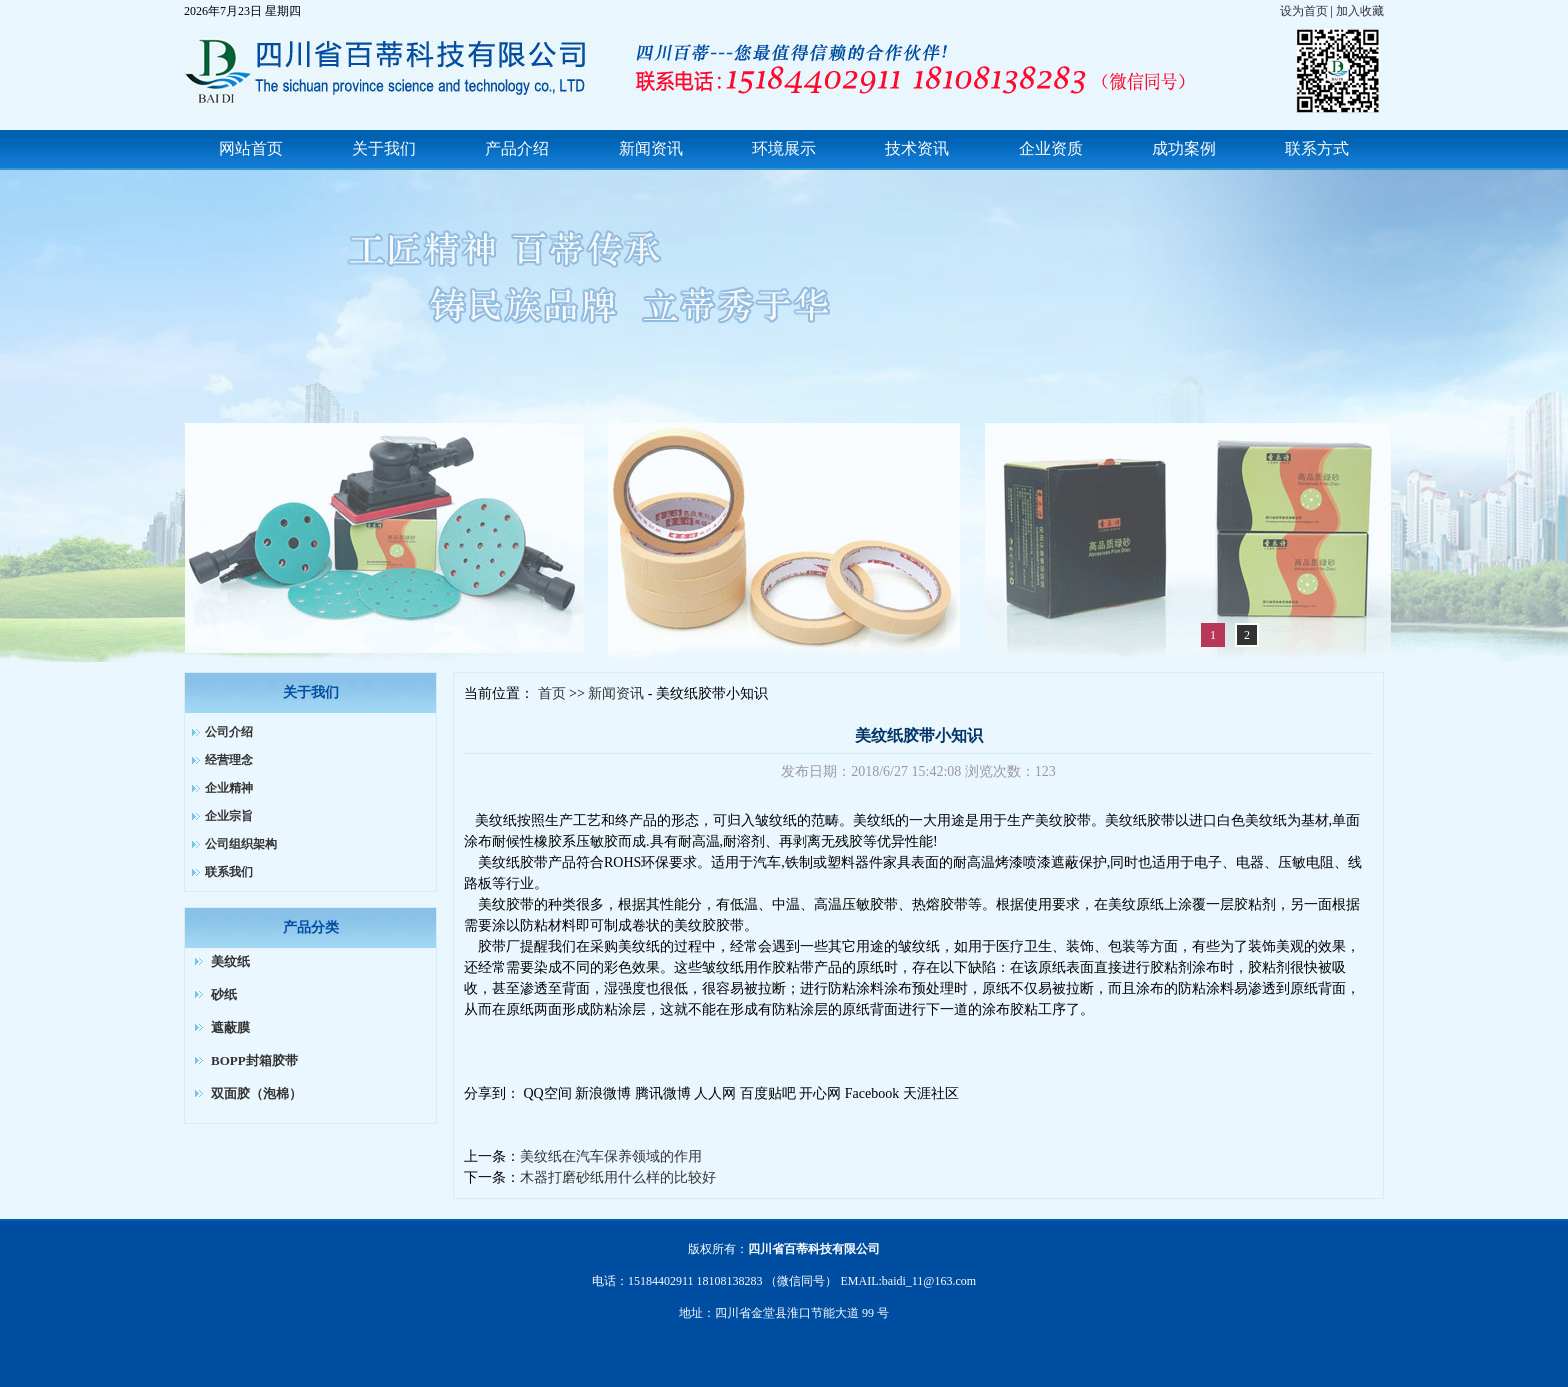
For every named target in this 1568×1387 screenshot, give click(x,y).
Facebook (872, 1093)
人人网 (715, 1093)
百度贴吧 (768, 1093)
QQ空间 (548, 1093)
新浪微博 (603, 1093)
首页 (552, 693)
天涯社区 (931, 1093)
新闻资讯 (616, 693)
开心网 (820, 1093)
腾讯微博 (663, 1093)
